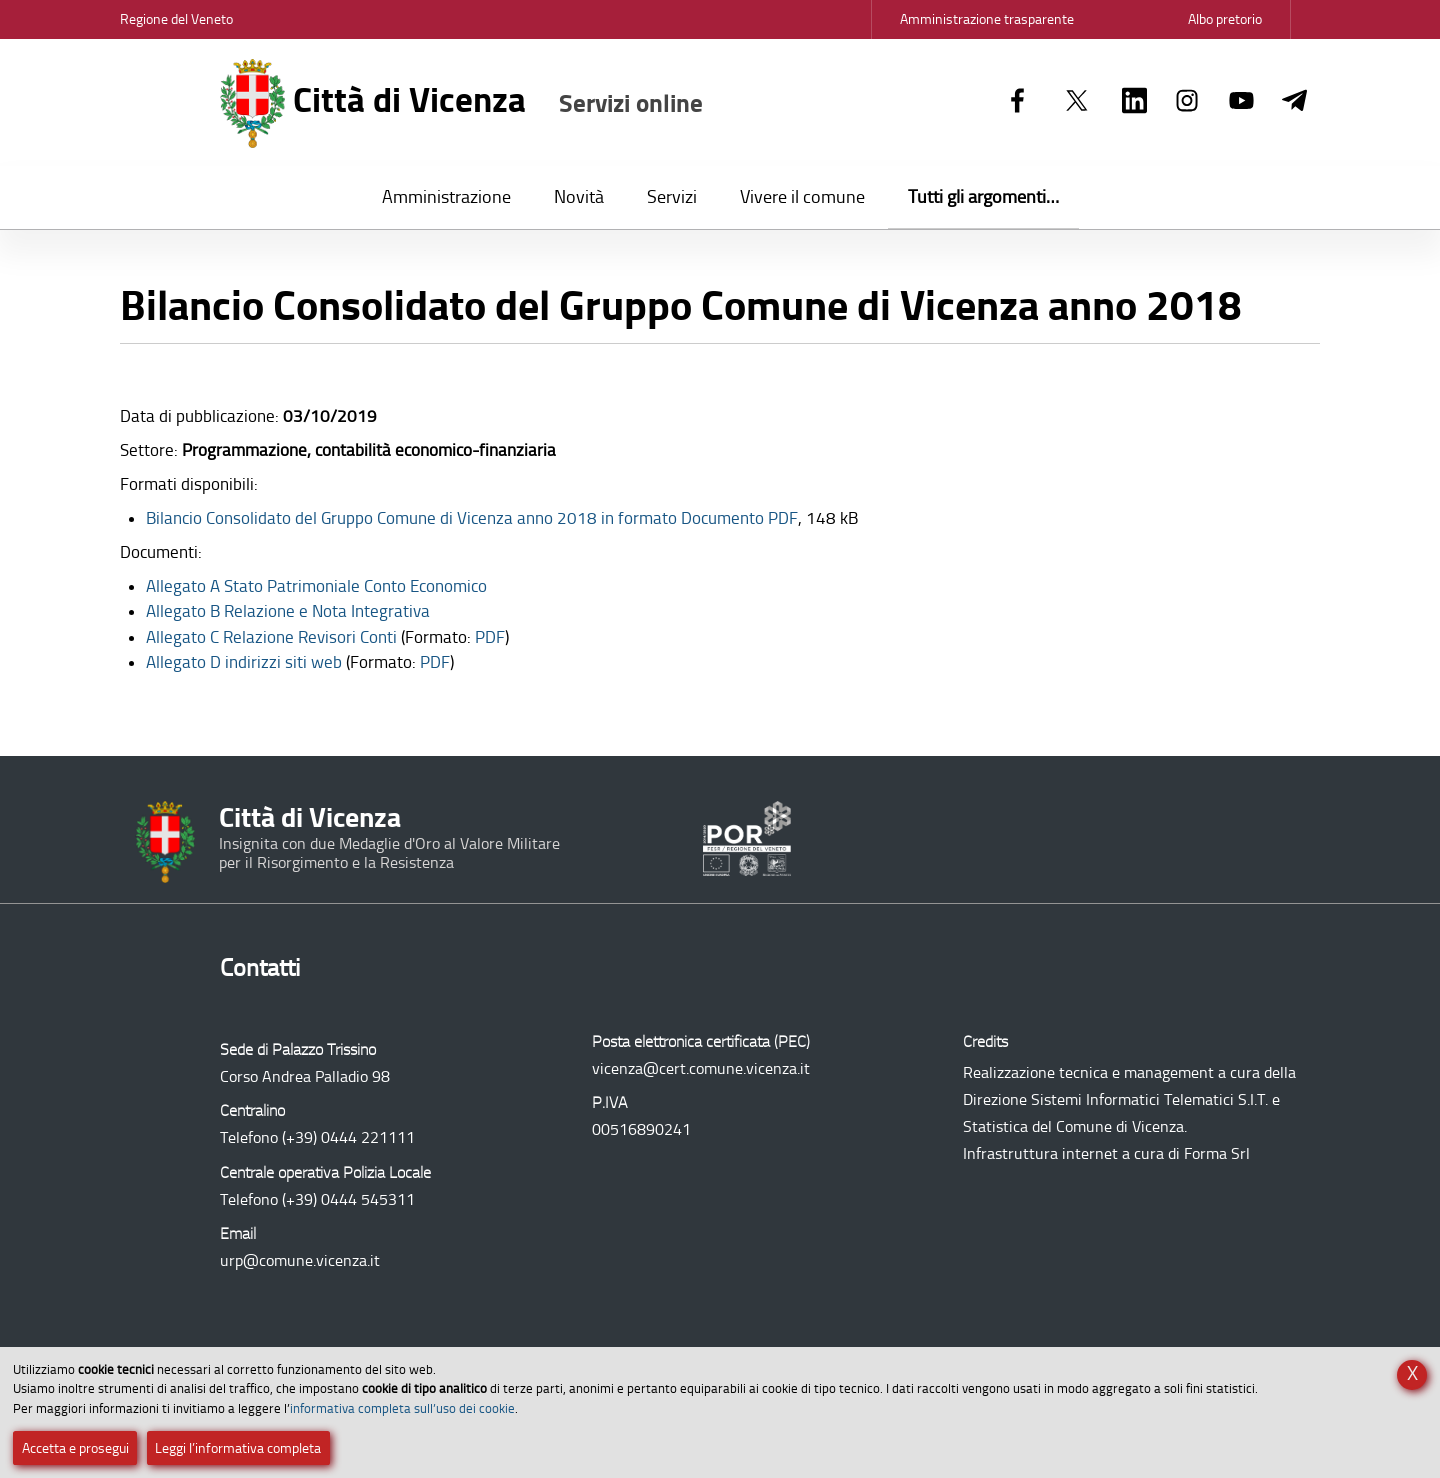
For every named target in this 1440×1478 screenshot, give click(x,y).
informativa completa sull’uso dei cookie (402, 1408)
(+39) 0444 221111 (348, 1137)
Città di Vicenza (461, 103)
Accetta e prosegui (75, 1448)
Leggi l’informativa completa (238, 1448)
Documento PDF (472, 518)
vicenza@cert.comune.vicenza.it (701, 1068)
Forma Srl (1217, 1153)
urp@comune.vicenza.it (300, 1260)
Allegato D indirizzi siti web (244, 662)
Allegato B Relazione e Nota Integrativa (288, 611)
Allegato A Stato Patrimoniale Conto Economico (316, 586)
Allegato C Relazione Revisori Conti (271, 637)
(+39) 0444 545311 (348, 1199)
